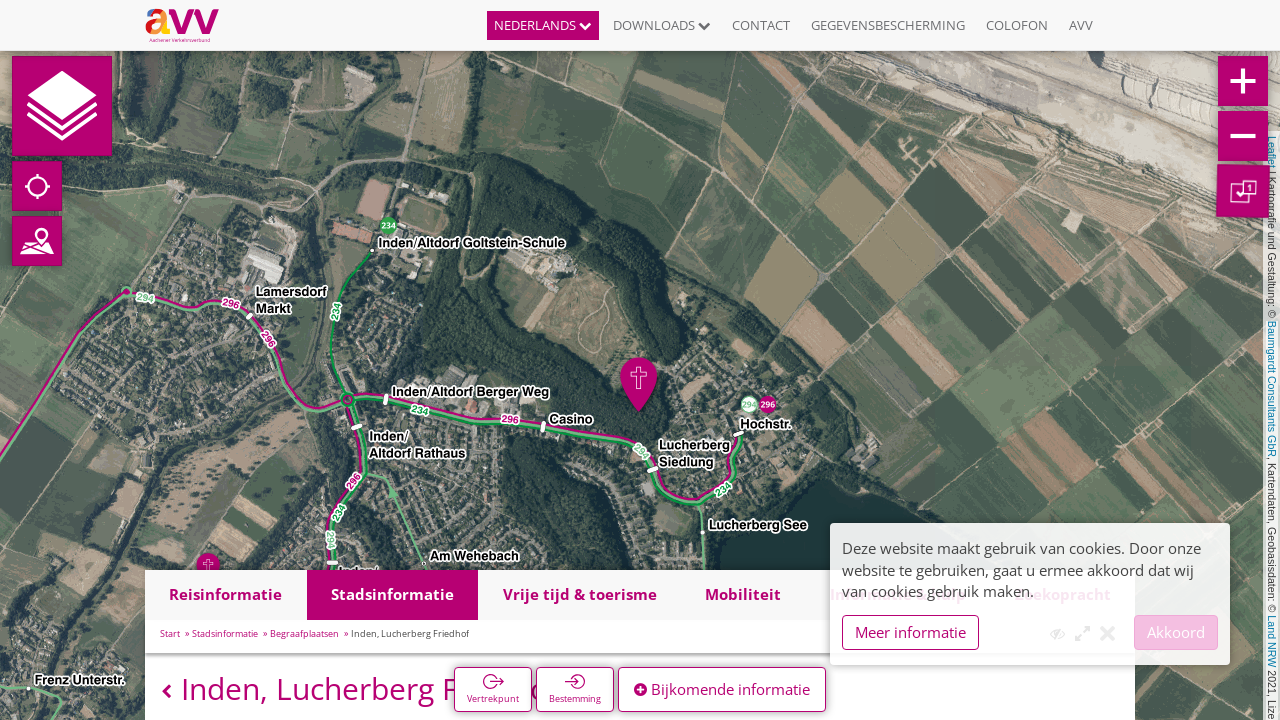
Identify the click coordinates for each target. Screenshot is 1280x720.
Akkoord (1176, 632)
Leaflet (1272, 152)
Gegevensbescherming (888, 25)
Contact (761, 25)
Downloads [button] (662, 25)
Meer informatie (910, 632)
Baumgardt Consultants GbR (1272, 389)
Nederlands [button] (543, 25)
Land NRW (1272, 641)
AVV (1081, 25)
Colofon (1017, 25)
